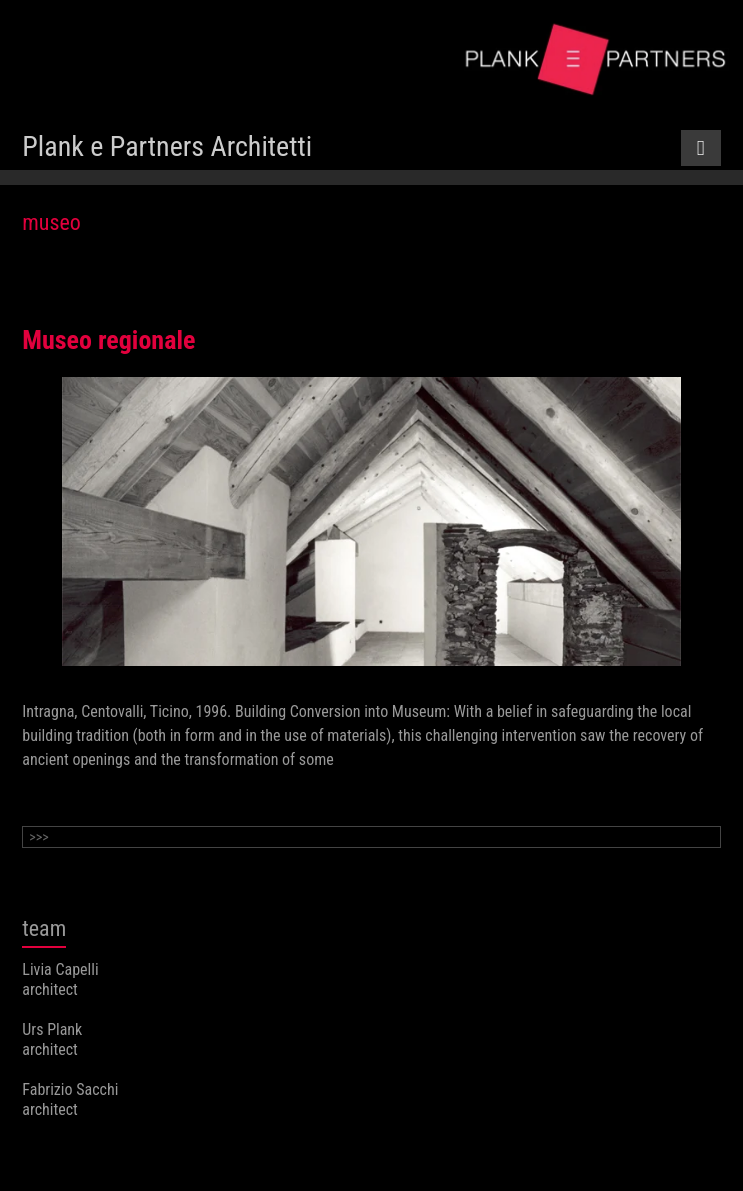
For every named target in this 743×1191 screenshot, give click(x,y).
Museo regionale (108, 340)
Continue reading (75, 798)
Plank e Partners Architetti (167, 146)
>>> (38, 837)
